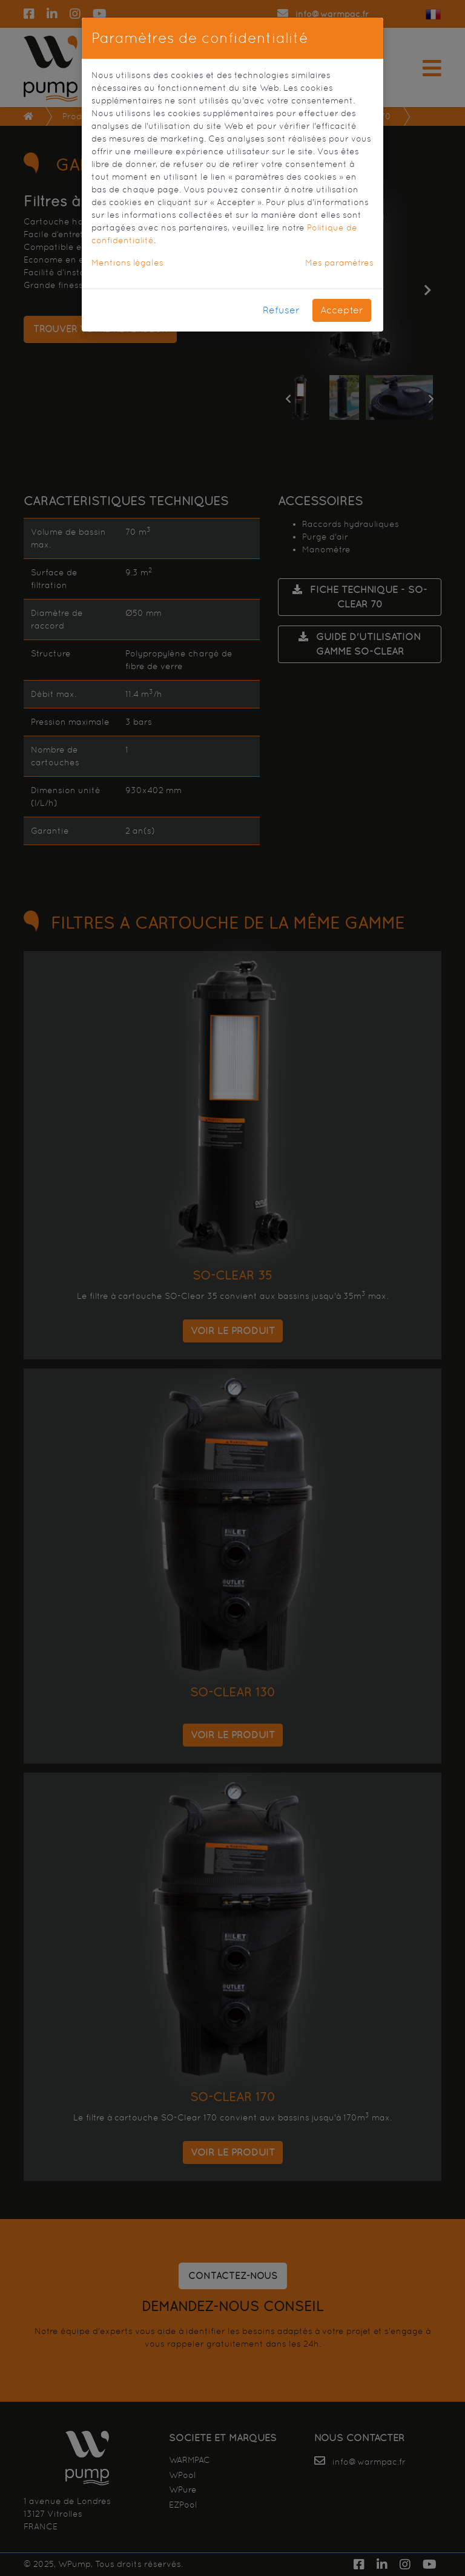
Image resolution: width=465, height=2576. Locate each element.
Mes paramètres (339, 262)
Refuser (281, 310)
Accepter (341, 310)
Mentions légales (127, 262)
